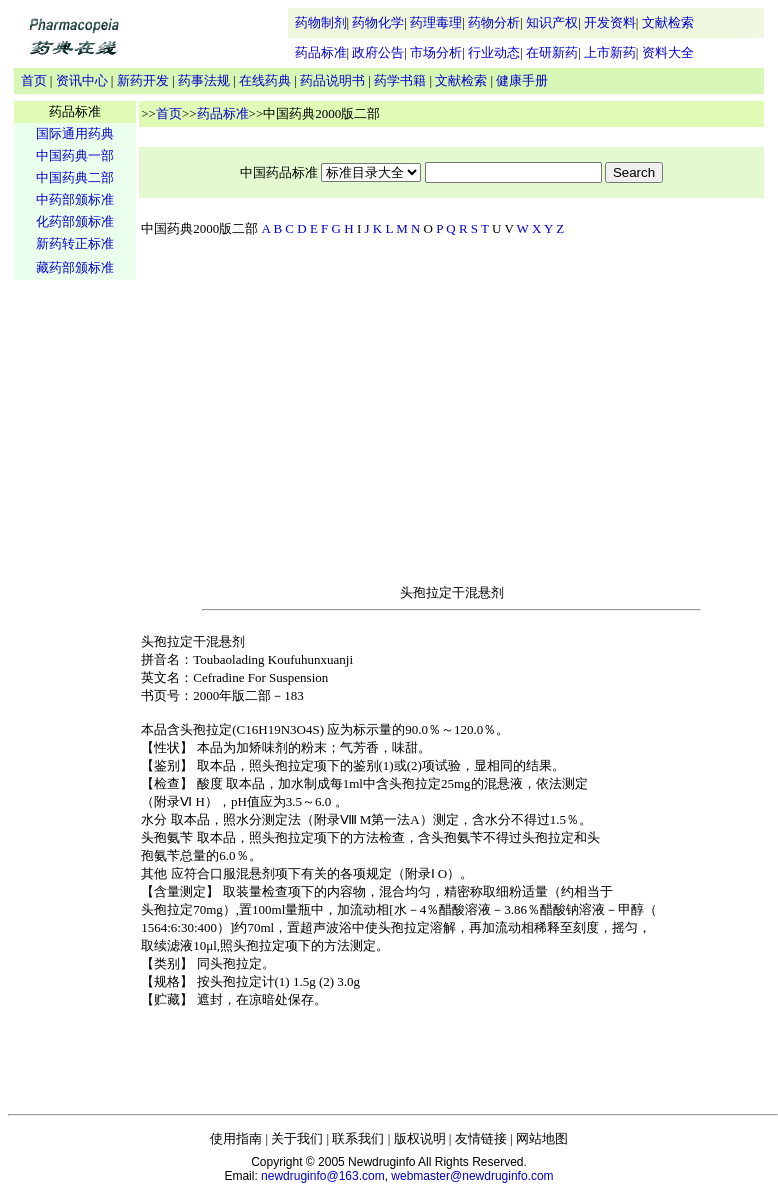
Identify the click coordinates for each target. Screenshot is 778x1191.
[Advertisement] (75, 596)
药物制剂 (321, 22)
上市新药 (610, 52)
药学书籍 (400, 80)
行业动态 (494, 52)
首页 (34, 80)
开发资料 (610, 22)
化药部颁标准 (75, 221)
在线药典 (265, 80)
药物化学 (378, 22)
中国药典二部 (75, 177)
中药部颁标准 (75, 199)
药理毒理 (436, 22)
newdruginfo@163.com (323, 1176)
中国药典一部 (75, 155)
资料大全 (668, 52)
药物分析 (494, 22)
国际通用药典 (75, 133)
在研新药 (552, 52)
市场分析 (436, 52)
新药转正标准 (75, 243)
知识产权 (552, 22)
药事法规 (204, 80)
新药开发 (143, 80)
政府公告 (378, 52)
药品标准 (321, 52)
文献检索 (668, 22)
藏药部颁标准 (75, 267)
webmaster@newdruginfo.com (472, 1176)
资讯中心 (82, 80)
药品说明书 (332, 80)
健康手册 (522, 80)
